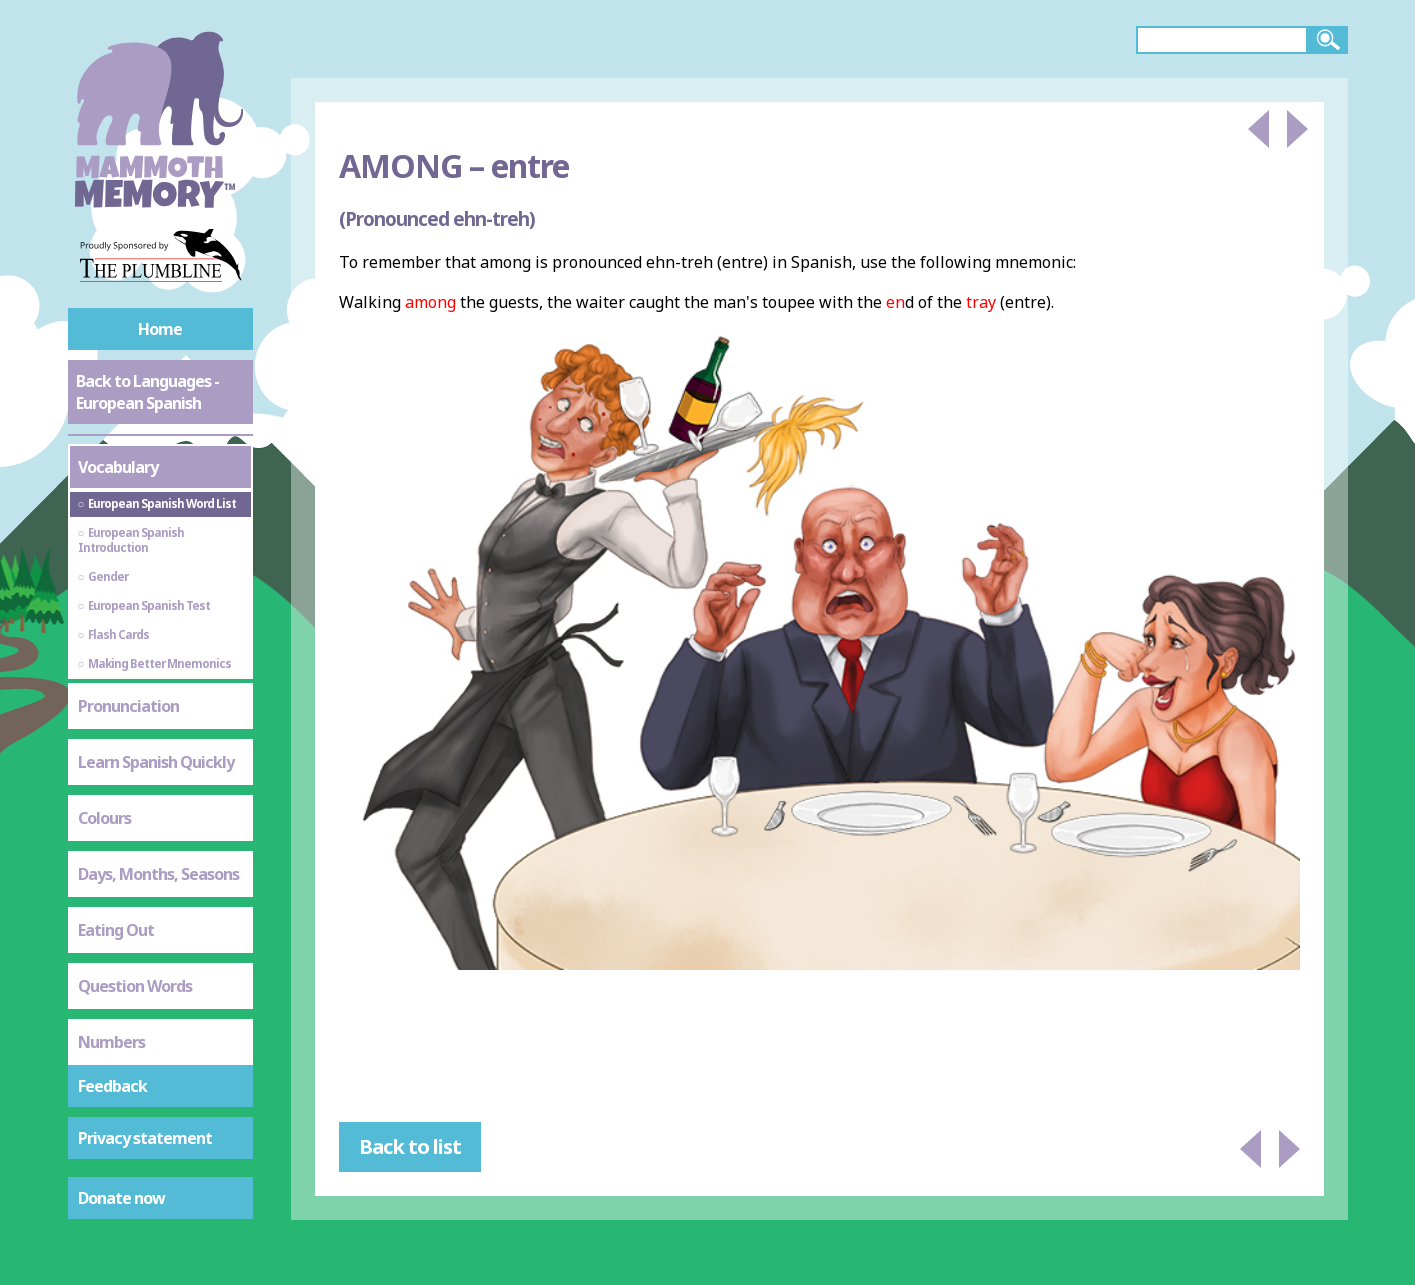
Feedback (112, 1086)
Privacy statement (145, 1138)
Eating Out (116, 930)
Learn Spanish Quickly (156, 762)
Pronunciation (128, 706)
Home (160, 329)
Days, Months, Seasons (158, 874)
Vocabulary (118, 467)
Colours (104, 818)
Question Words (135, 986)
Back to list (410, 1146)
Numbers (111, 1042)
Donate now (121, 1198)
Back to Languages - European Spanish (147, 392)
